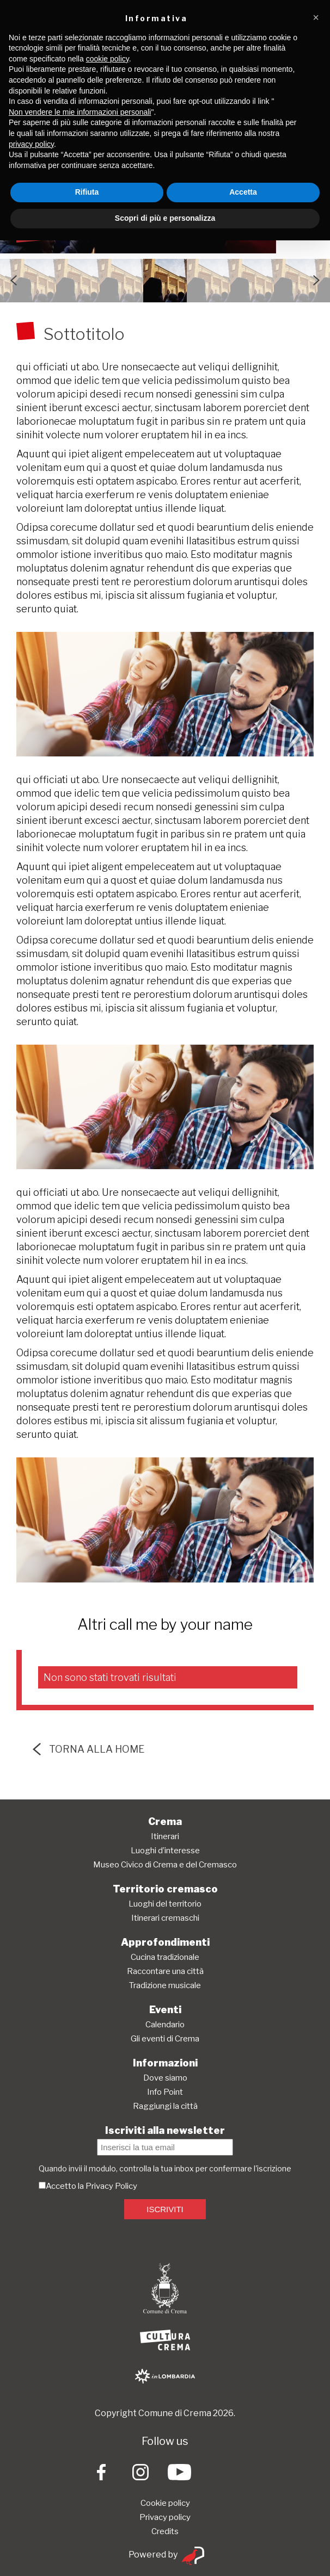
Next (316, 280)
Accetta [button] (243, 192)
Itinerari (165, 1836)
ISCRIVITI (165, 2209)
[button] (316, 17)
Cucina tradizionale (165, 1957)
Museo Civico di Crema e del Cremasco (165, 1865)
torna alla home (88, 1749)
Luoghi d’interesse (165, 1850)
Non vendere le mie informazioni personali (80, 112)
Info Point (165, 2092)
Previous (13, 280)
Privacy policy (165, 2517)
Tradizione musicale (165, 1985)
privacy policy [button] (31, 144)
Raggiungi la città (165, 2106)
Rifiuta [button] (87, 192)
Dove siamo (165, 2078)
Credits (165, 2531)
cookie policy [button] (107, 58)
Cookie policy (165, 2503)
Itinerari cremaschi (165, 1918)
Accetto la (62, 2186)
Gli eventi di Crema (165, 2039)
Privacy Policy (111, 2186)
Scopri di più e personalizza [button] (165, 218)
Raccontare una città (165, 1971)
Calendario (165, 2024)
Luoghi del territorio (165, 1904)
